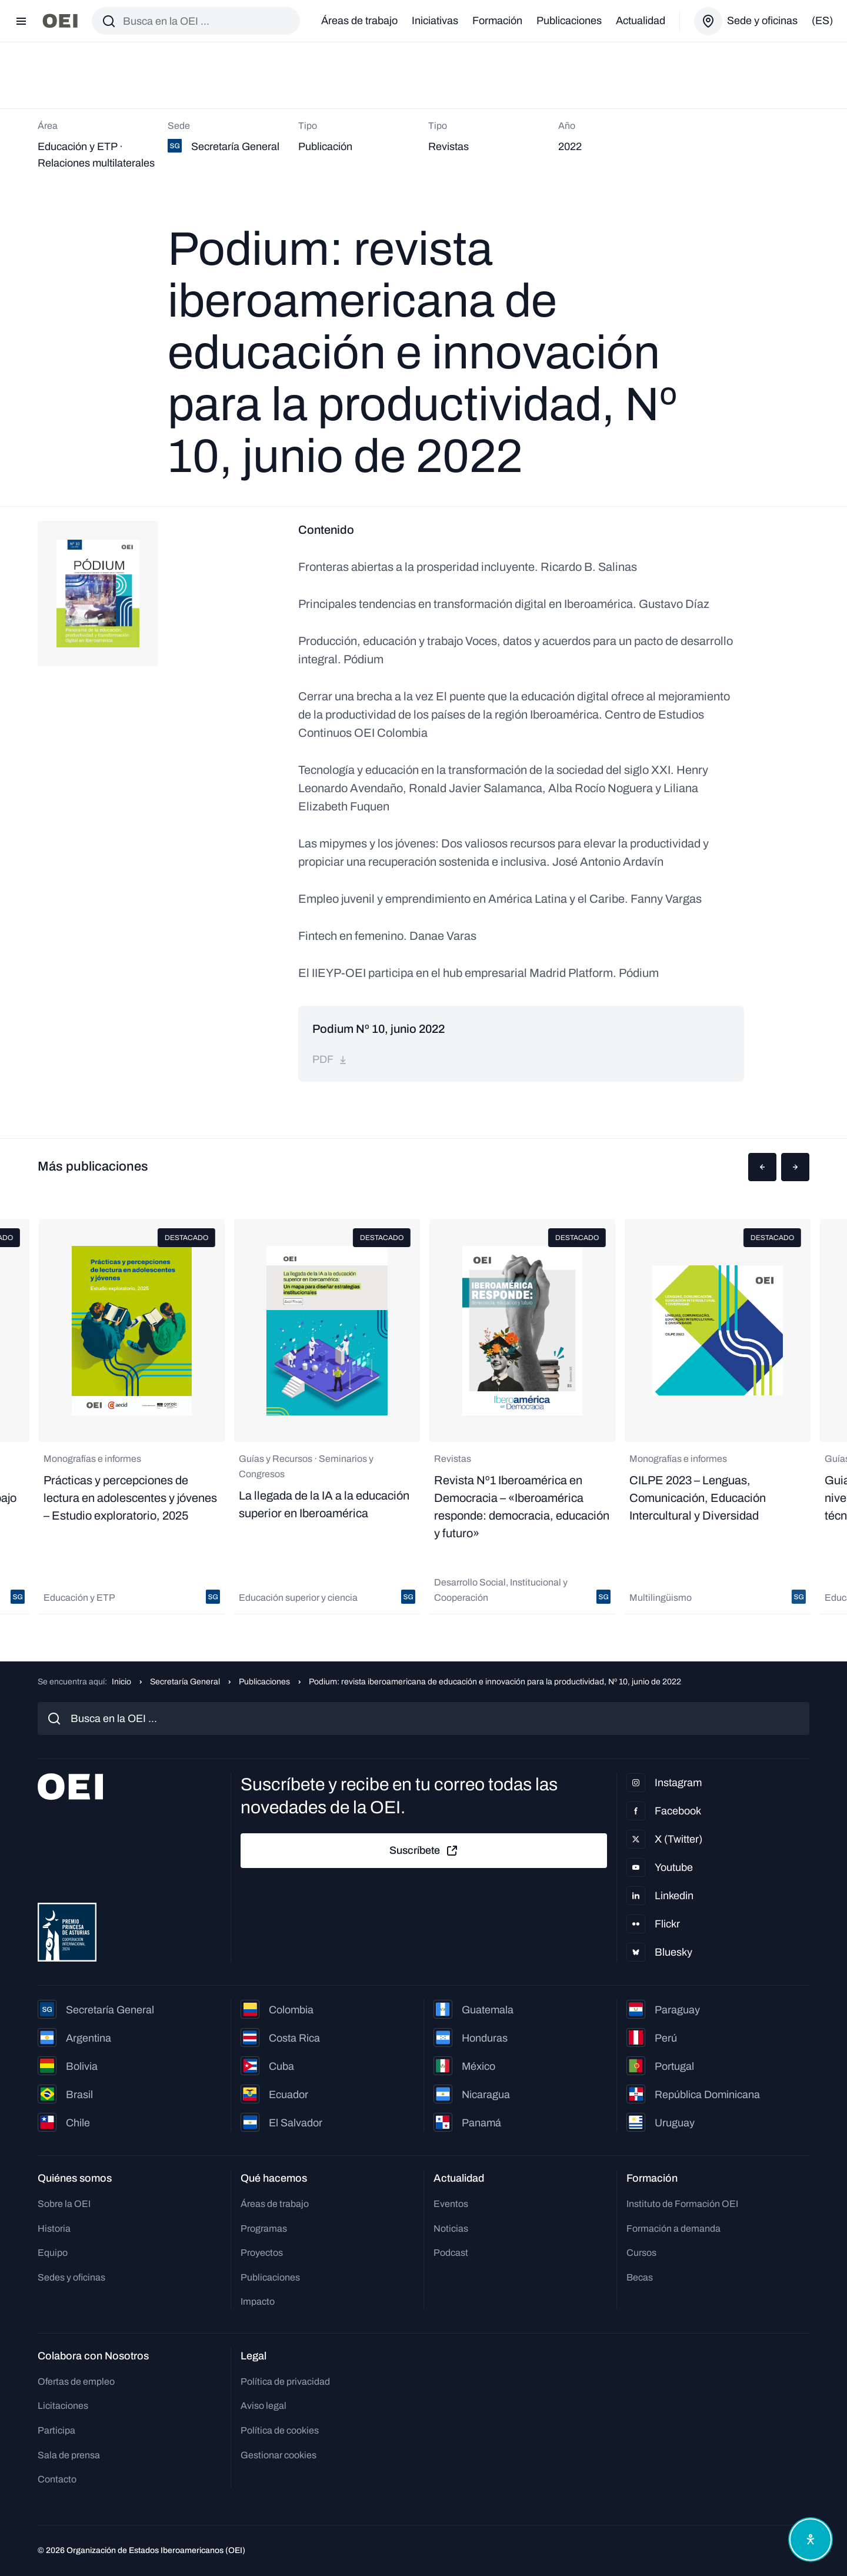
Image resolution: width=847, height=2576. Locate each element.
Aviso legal (263, 2406)
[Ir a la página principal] (60, 21)
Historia (54, 2228)
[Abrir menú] (21, 21)
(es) (822, 20)
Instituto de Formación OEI (682, 2204)
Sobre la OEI (64, 2204)
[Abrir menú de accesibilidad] (810, 2539)
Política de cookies (280, 2430)
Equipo (53, 2253)
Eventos (450, 2204)
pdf (330, 1059)
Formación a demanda (673, 2228)
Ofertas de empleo (76, 2381)
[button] (762, 1167)
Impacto (258, 2301)
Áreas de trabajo (359, 20)
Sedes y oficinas (71, 2277)
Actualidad (640, 20)
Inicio (121, 1681)
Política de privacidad (285, 2381)
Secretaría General (185, 1681)
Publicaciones (569, 20)
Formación (497, 20)
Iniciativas (435, 20)
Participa (56, 2430)
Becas (639, 2277)
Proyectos (262, 2253)
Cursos (641, 2253)
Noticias (450, 2228)
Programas (264, 2228)
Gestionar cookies (278, 2455)
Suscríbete (424, 1851)
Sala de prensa (69, 2455)
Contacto (57, 2479)
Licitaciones (63, 2406)
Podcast (450, 2253)
